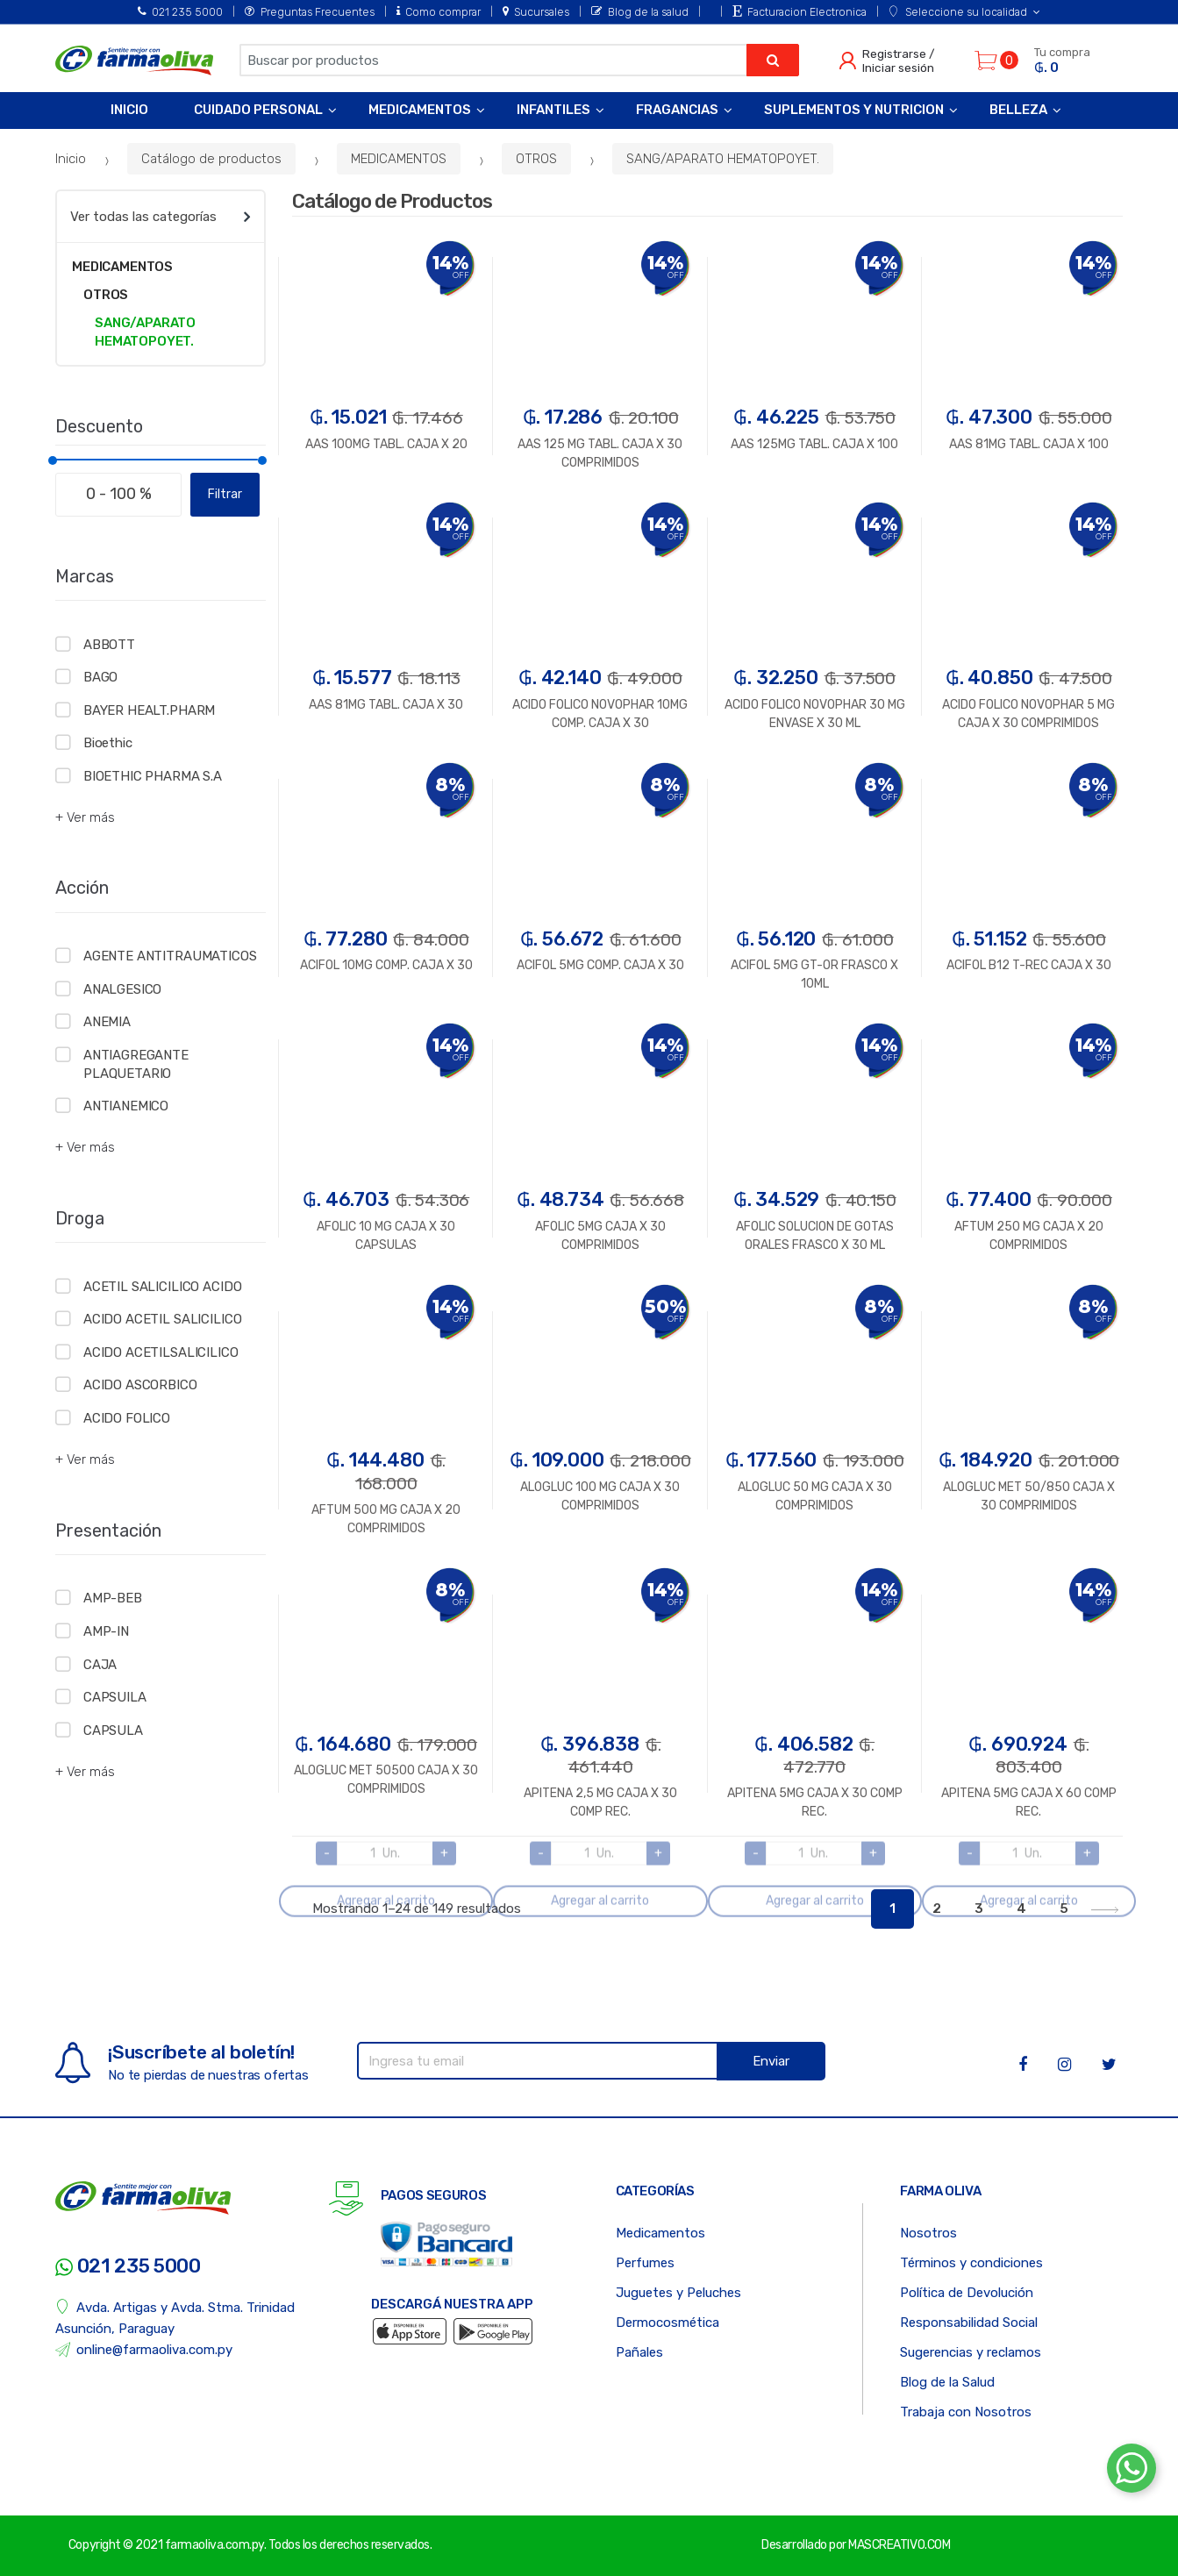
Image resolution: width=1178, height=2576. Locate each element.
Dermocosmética (667, 2322)
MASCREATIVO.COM (899, 2544)
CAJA (100, 1665)
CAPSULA (113, 1730)
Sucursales (536, 11)
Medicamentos (419, 110)
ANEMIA (107, 1022)
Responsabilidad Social (969, 2322)
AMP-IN (106, 1631)
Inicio (129, 110)
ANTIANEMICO (125, 1106)
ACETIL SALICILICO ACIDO (162, 1287)
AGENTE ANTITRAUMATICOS (170, 956)
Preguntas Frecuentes (309, 11)
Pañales (639, 2352)
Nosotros (928, 2233)
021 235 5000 (180, 11)
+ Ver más (85, 817)
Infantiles (553, 110)
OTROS (536, 159)
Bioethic (107, 743)
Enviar (771, 2061)
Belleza (1018, 110)
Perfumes (645, 2263)
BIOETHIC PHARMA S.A (152, 776)
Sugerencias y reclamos (970, 2352)
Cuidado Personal (258, 110)
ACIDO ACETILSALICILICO (161, 1352)
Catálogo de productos (211, 159)
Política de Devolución (966, 2293)
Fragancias (677, 110)
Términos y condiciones (971, 2263)
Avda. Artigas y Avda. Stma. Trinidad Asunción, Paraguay (175, 2318)
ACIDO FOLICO (126, 1418)
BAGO (100, 677)
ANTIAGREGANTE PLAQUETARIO (136, 1064)
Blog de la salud (639, 11)
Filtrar (225, 494)
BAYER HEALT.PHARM (149, 710)
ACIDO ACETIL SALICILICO (162, 1319)
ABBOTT (109, 645)
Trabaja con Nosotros (966, 2412)
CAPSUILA (114, 1697)
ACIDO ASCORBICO (140, 1385)
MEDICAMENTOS (398, 159)
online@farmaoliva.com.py (143, 2350)
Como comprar (438, 11)
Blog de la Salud (947, 2382)
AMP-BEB (112, 1598)
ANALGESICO (122, 989)
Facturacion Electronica (799, 11)
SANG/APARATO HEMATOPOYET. (722, 159)
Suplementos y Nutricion (854, 110)
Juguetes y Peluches (678, 2293)
